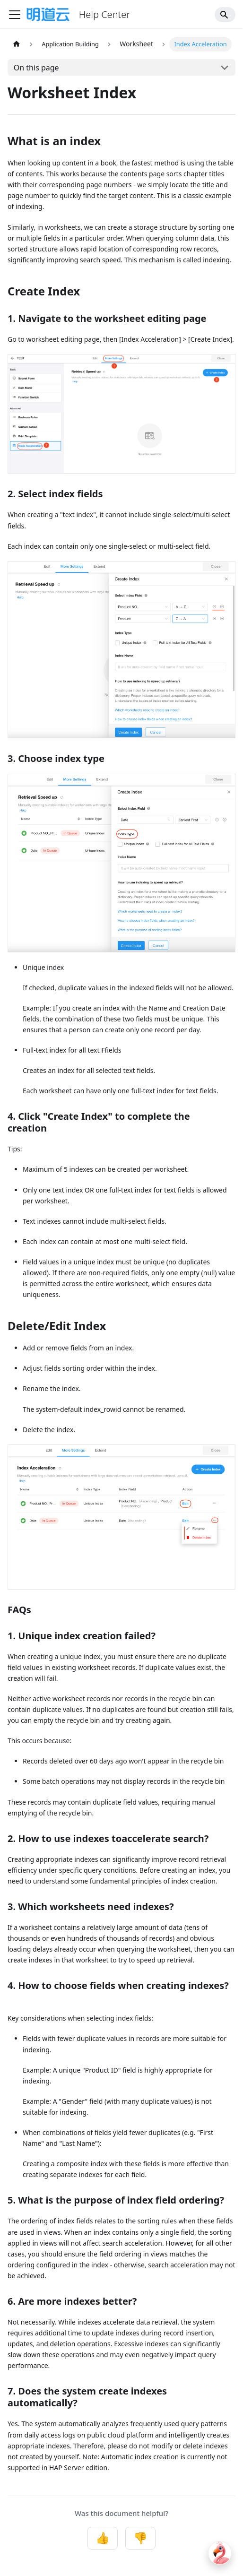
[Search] (225, 14)
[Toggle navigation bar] (15, 15)
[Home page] (17, 44)
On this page (36, 67)
